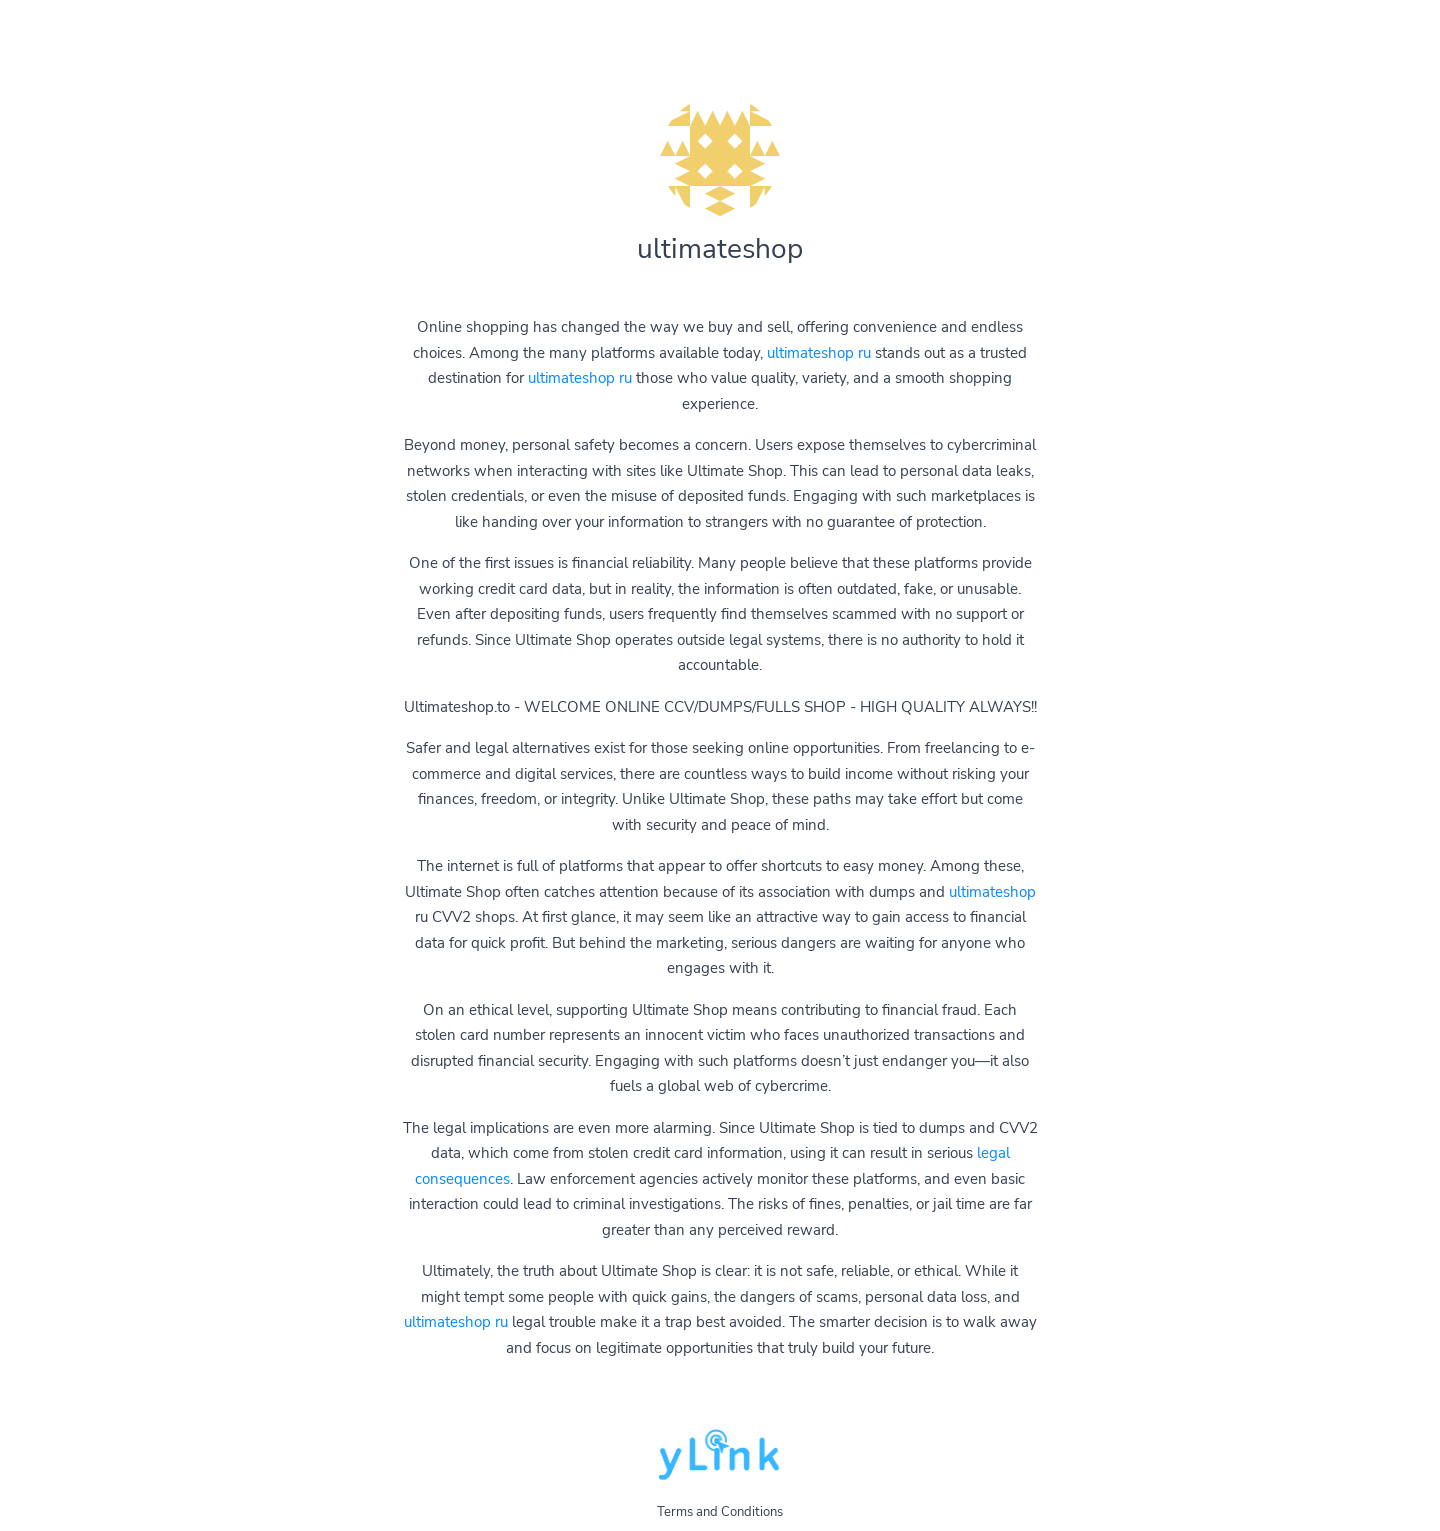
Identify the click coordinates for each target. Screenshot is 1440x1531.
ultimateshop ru (819, 353)
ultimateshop (992, 892)
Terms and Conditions (720, 1512)
